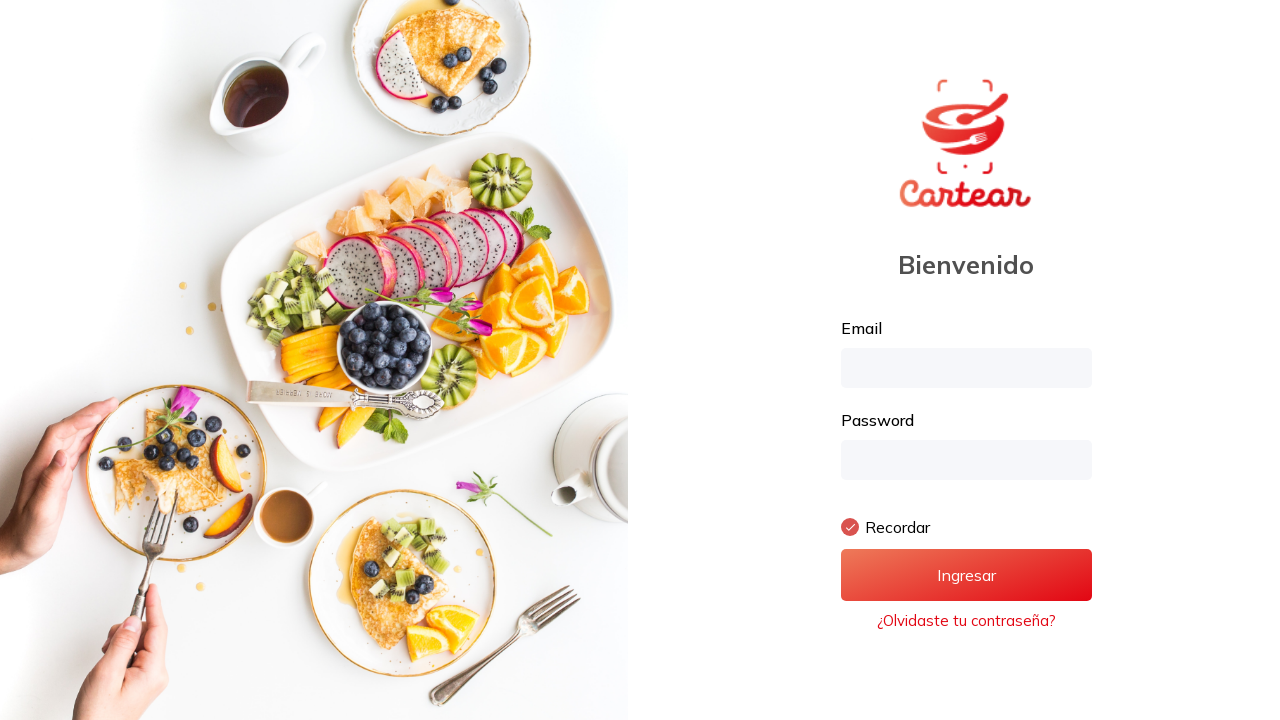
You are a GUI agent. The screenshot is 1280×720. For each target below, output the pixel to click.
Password (877, 420)
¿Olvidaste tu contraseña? (966, 620)
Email (861, 328)
